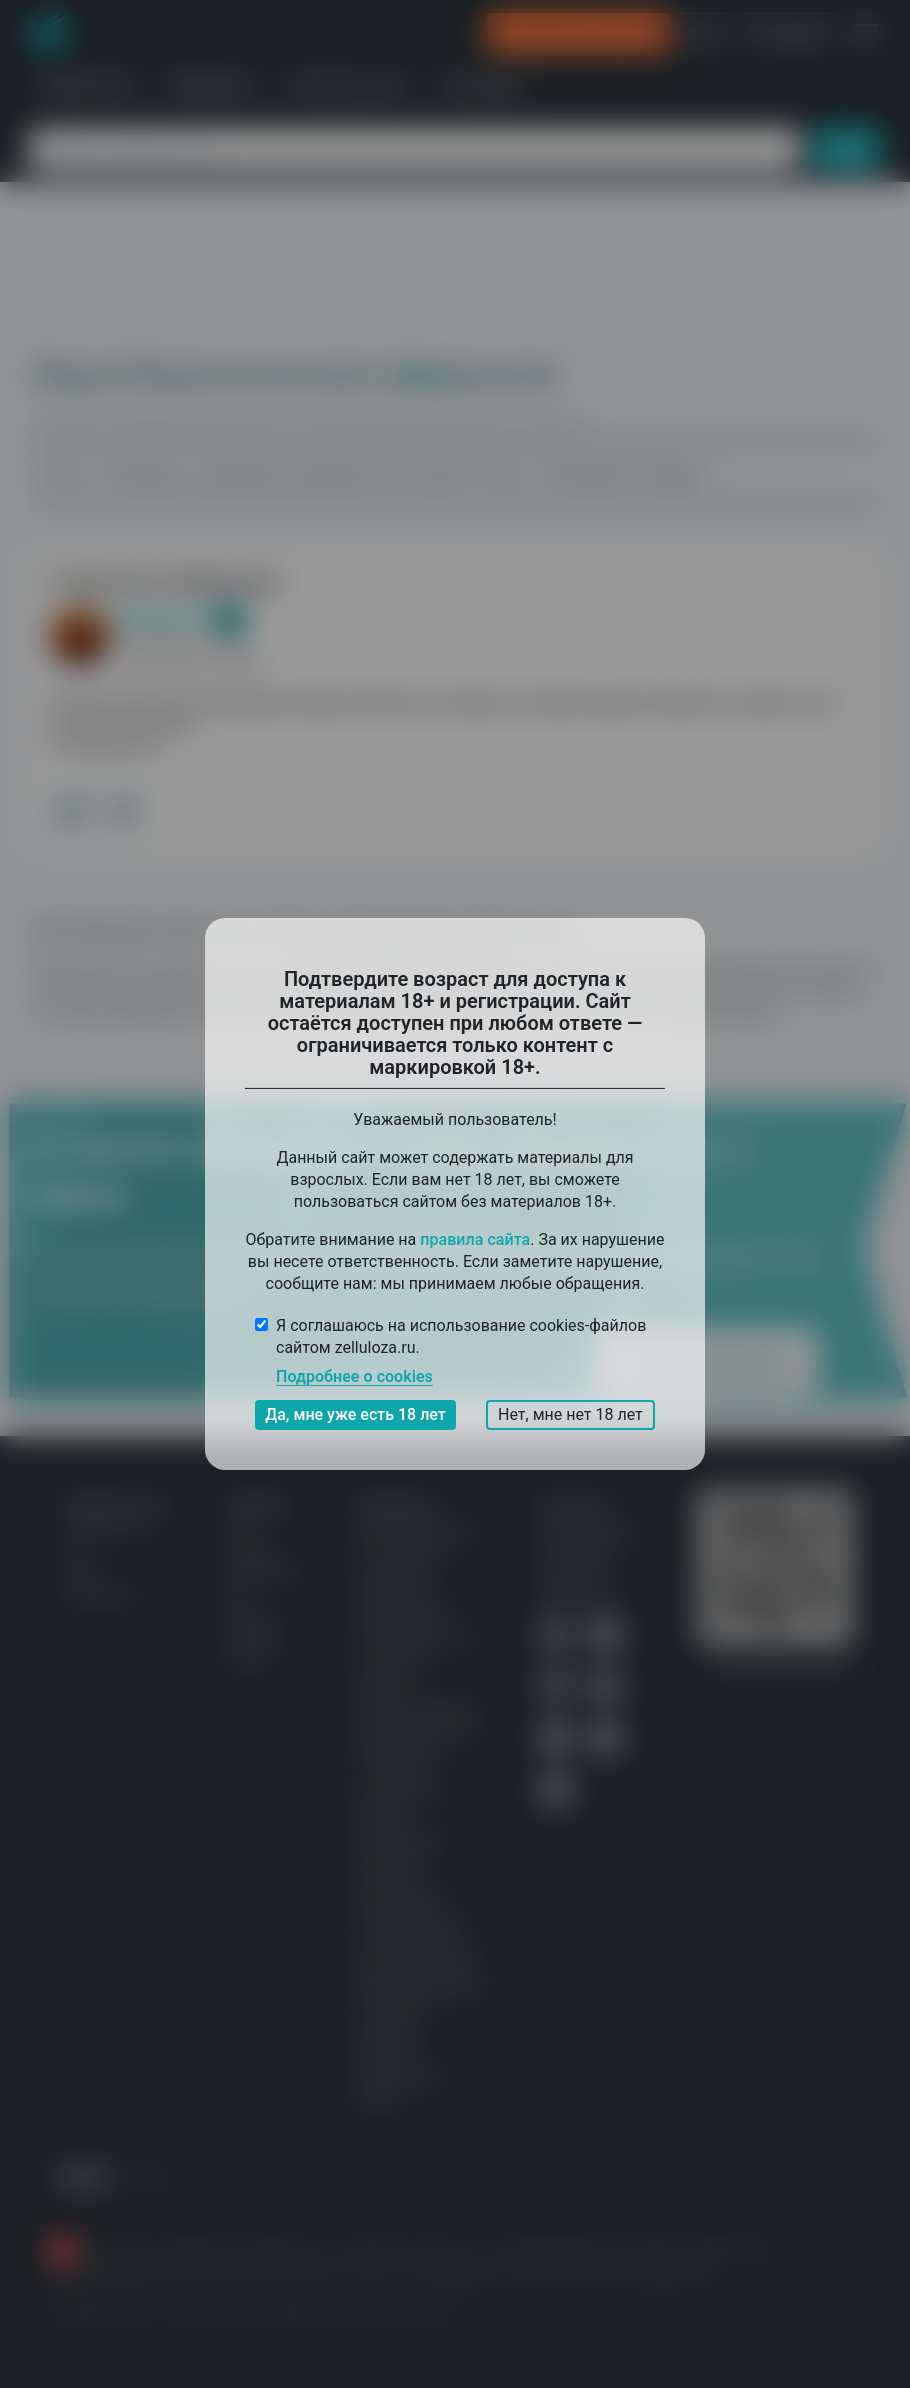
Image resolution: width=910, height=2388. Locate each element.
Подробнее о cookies (354, 1376)
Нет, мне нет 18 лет (570, 1414)
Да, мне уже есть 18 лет (355, 1414)
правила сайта (475, 1239)
